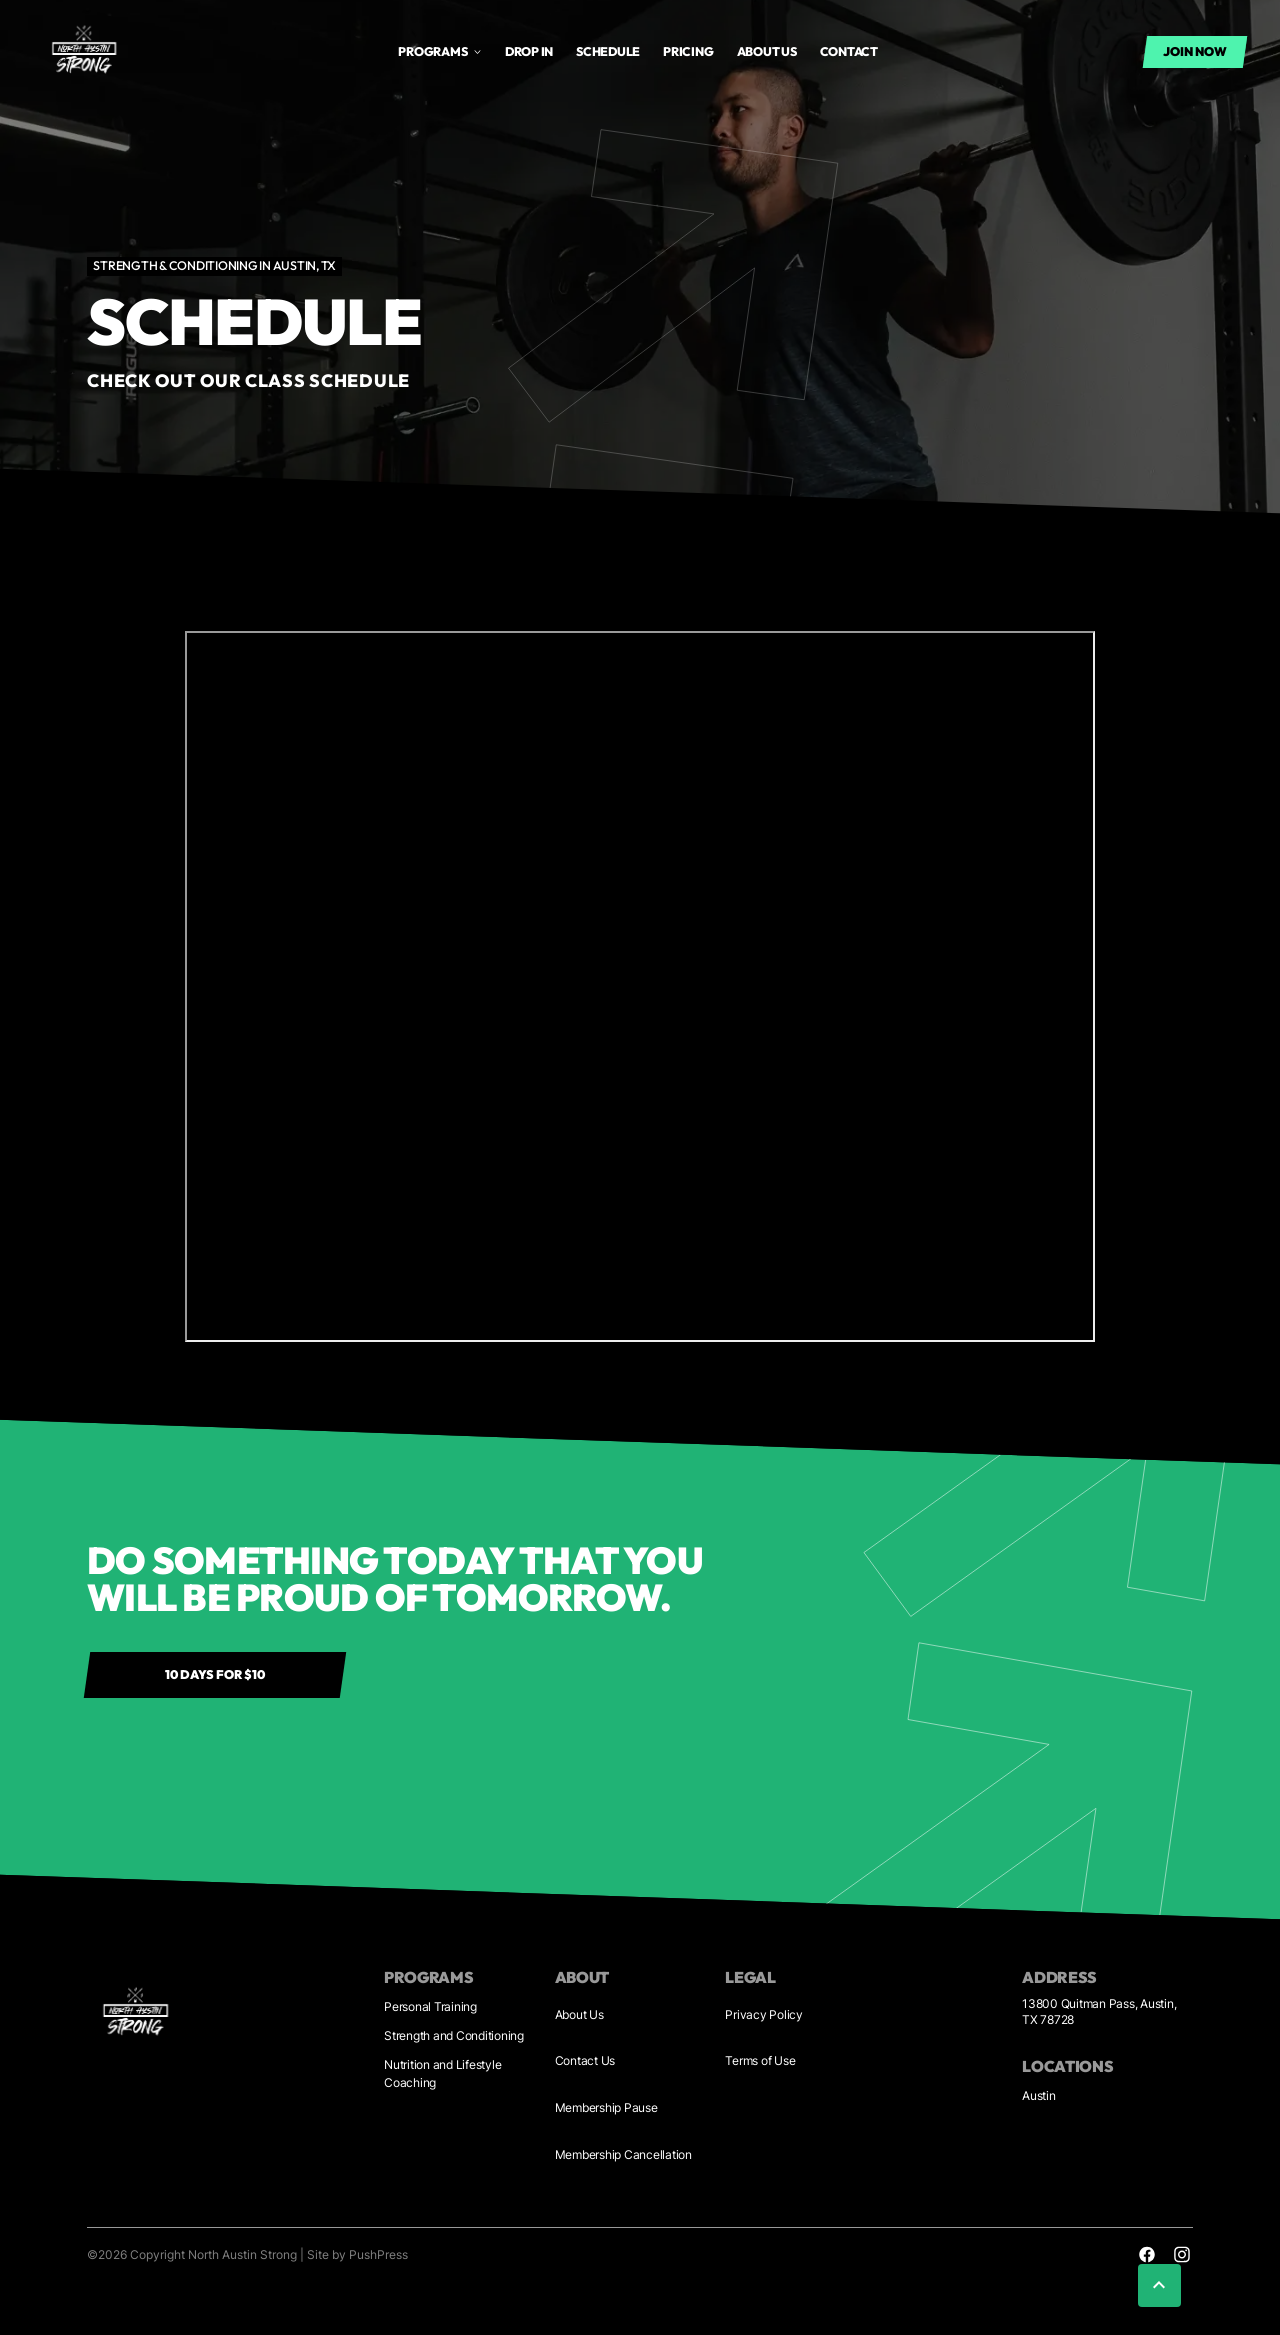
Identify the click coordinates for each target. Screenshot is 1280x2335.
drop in (529, 51)
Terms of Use (760, 2060)
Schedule (608, 51)
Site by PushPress (357, 2254)
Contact (849, 51)
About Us (579, 2014)
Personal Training (430, 2006)
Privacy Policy (764, 2014)
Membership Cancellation (623, 2154)
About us (767, 51)
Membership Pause (606, 2107)
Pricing (688, 51)
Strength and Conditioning (454, 2035)
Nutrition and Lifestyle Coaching (442, 2073)
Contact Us (585, 2060)
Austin (1039, 2095)
